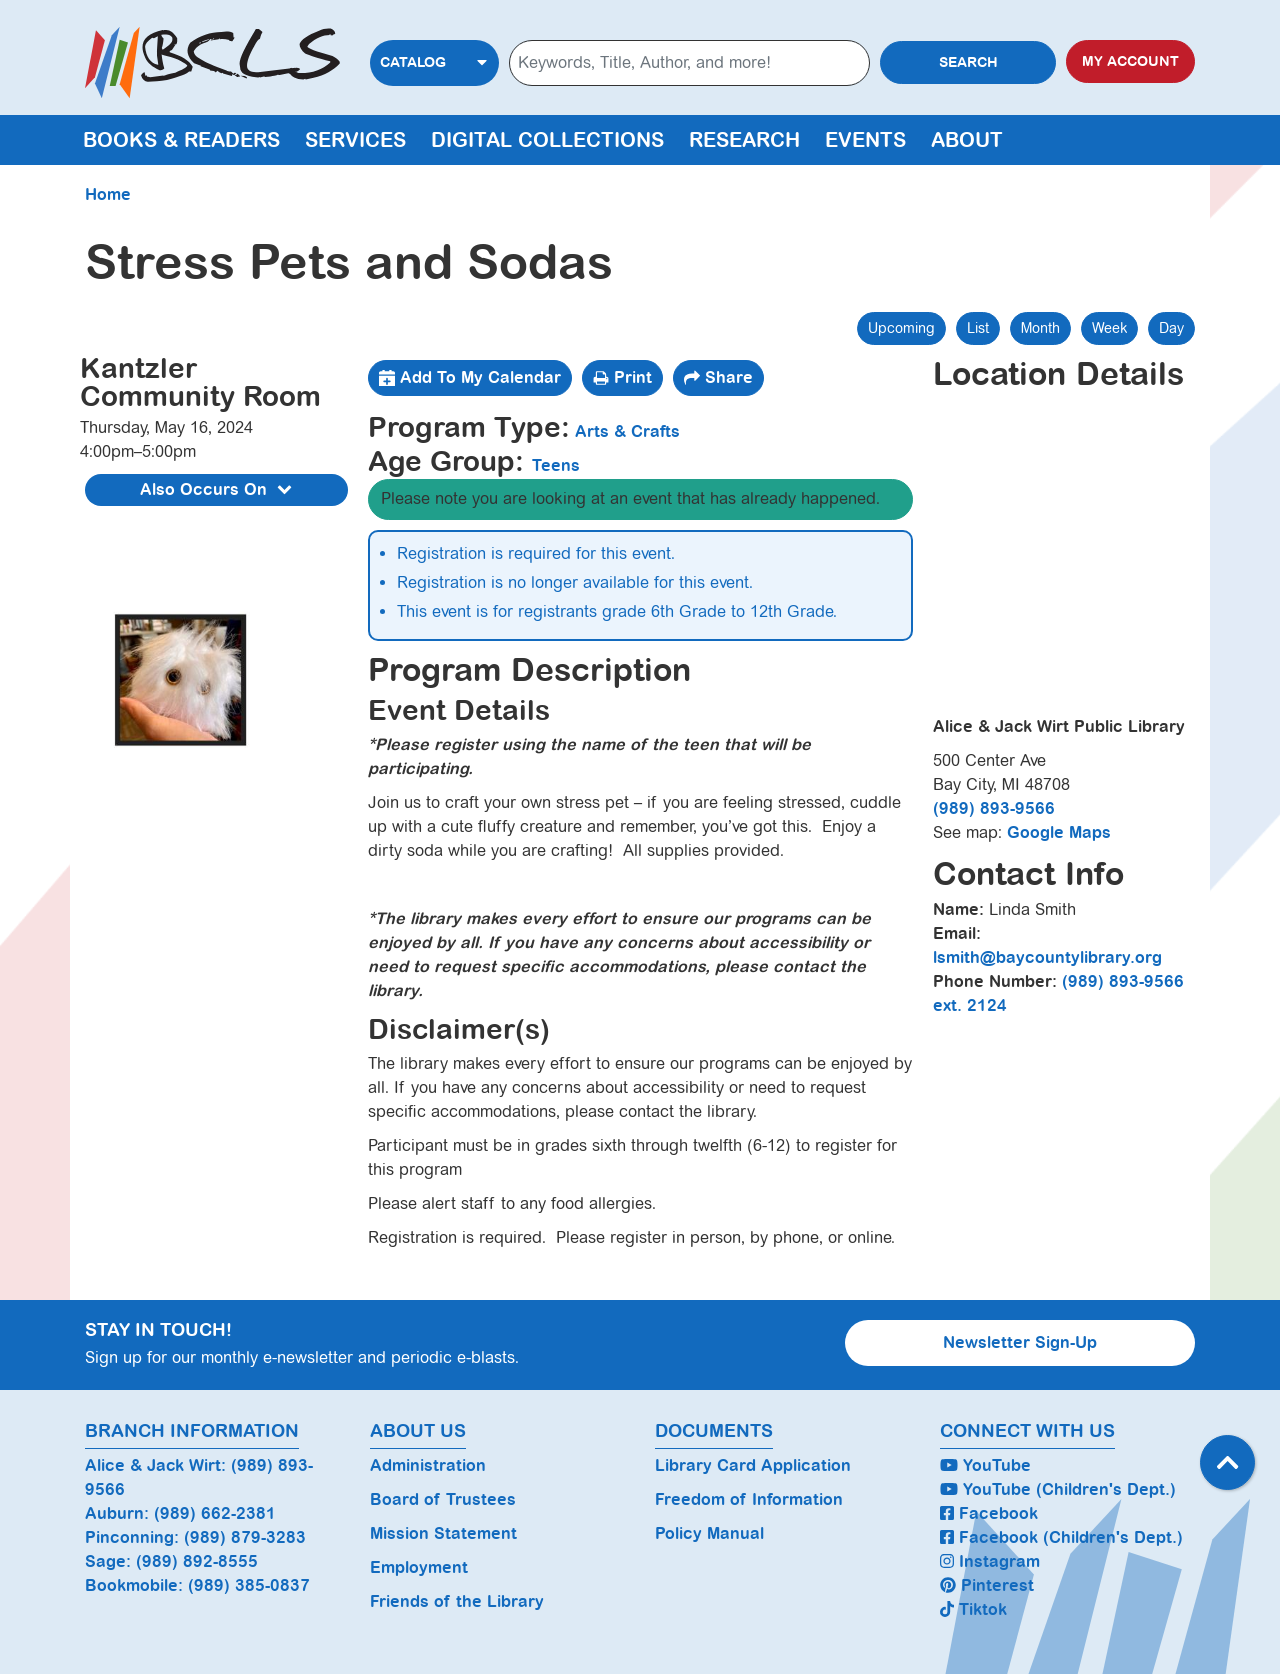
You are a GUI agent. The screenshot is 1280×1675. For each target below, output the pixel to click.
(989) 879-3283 (245, 1537)
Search (968, 62)
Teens (556, 465)
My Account (1130, 61)
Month (1040, 328)
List (978, 328)
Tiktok (973, 1609)
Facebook (989, 1513)
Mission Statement (443, 1533)
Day (1171, 328)
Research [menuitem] (744, 140)
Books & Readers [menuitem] (181, 140)
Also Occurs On (218, 490)
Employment (419, 1567)
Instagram (990, 1561)
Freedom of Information (749, 1499)
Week (1109, 328)
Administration (428, 1465)
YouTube (985, 1465)
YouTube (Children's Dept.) (1058, 1489)
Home (108, 194)
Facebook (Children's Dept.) (1061, 1537)
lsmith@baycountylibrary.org (1047, 957)
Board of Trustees (443, 1499)
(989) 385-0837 (249, 1585)
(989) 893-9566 (994, 808)
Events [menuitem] (865, 140)
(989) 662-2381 (215, 1513)
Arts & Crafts (627, 431)
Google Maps (1059, 832)
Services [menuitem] (355, 140)
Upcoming (901, 328)
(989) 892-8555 (197, 1561)
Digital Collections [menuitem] (547, 140)
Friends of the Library (457, 1601)
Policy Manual (709, 1533)
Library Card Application (753, 1465)
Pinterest (987, 1585)
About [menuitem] (967, 140)
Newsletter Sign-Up (1020, 1342)
